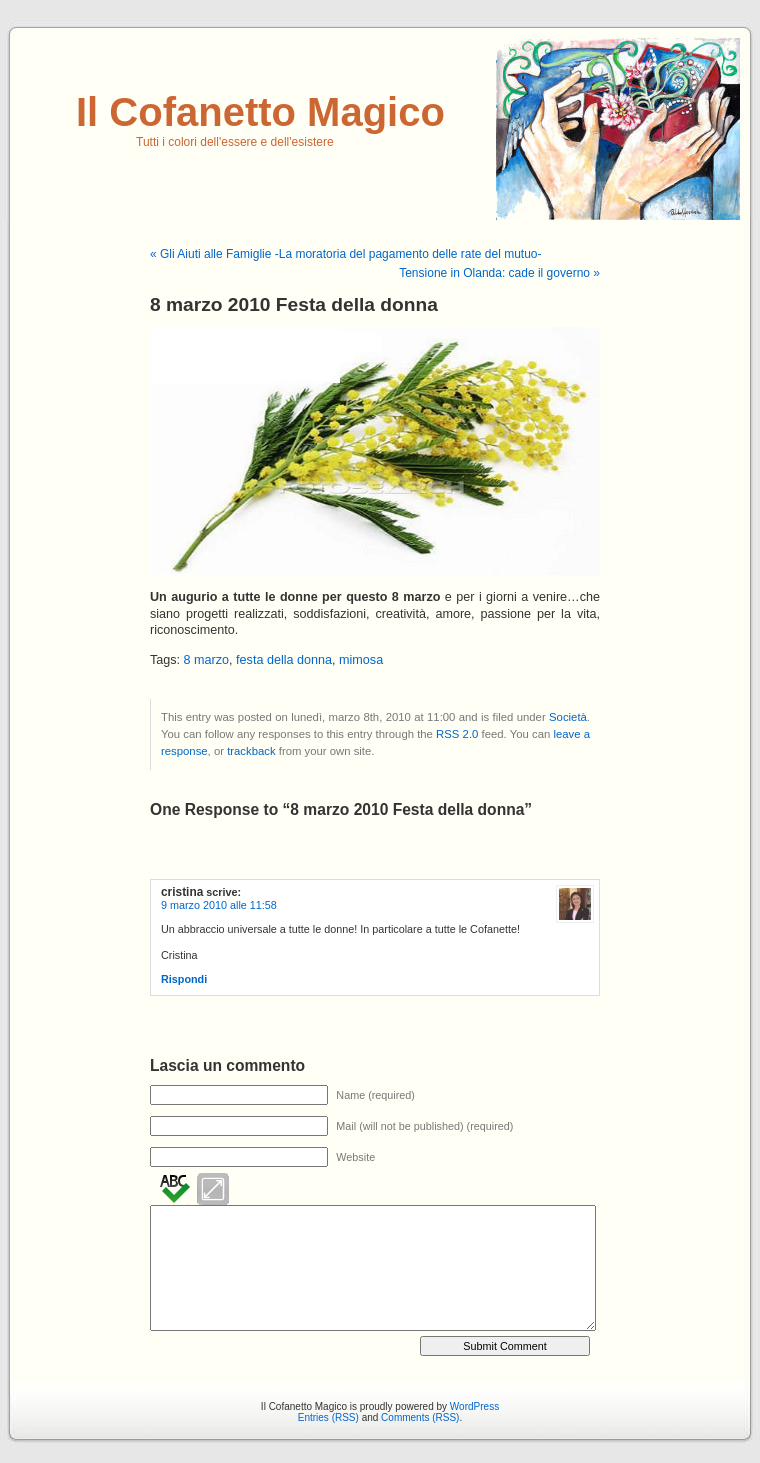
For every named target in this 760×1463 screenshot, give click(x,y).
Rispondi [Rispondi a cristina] (184, 979)
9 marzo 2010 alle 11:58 (219, 905)
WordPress (474, 1406)
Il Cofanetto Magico (260, 112)
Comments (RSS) (420, 1417)
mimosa (361, 660)
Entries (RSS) (328, 1417)
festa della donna (284, 660)
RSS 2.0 (457, 734)
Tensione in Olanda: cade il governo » (499, 273)
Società (568, 717)
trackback (251, 751)
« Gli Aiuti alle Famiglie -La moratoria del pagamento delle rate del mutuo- (346, 254)
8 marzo (207, 660)
